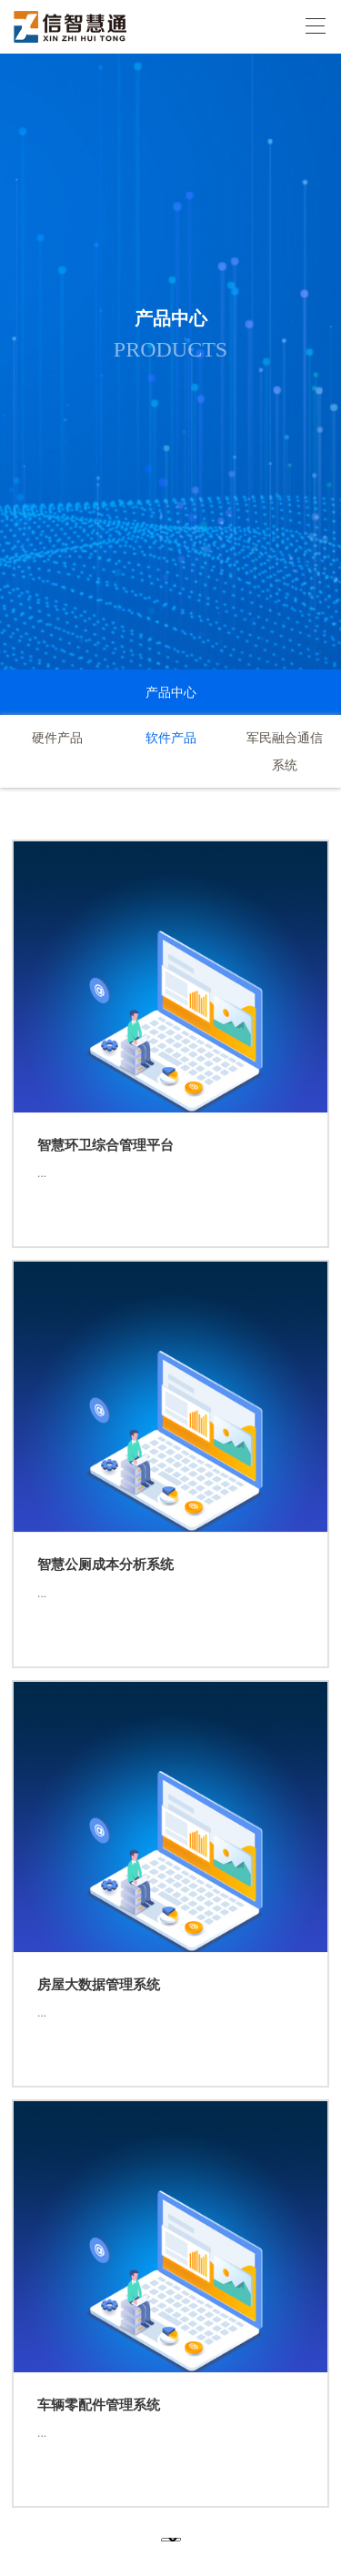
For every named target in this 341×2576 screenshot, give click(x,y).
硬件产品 (57, 737)
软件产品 (170, 737)
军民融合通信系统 (284, 751)
